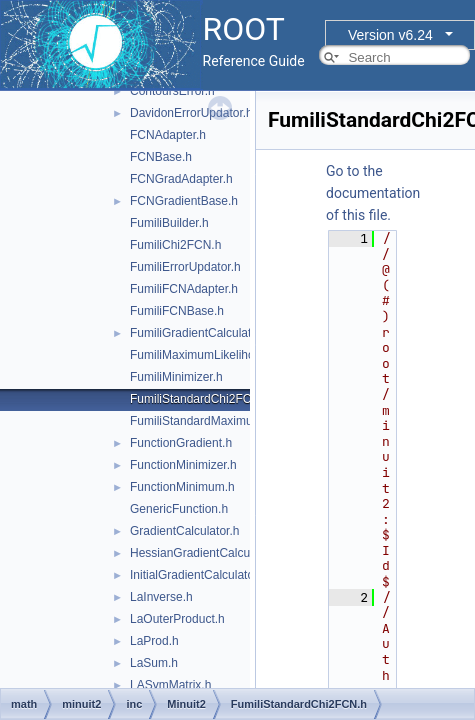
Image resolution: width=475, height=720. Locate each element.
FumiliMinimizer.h (176, 377)
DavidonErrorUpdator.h (191, 113)
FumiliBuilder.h (169, 223)
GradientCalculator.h (184, 531)
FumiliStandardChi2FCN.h (200, 399)
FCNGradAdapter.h (181, 179)
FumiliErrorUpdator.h (185, 267)
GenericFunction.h (179, 509)
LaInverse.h (161, 597)
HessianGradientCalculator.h (206, 553)
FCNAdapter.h (168, 135)
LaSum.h (154, 663)
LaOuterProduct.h (177, 619)
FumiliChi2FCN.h (175, 245)
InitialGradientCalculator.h (198, 575)
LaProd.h (154, 641)
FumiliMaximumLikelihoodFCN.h (216, 355)
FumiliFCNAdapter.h (184, 289)
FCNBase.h (161, 157)
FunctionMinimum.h (182, 487)
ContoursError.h (172, 91)
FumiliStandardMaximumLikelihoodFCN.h (240, 421)
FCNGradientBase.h (184, 201)
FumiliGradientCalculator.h (200, 333)
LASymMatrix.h (170, 685)
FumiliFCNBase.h (177, 311)
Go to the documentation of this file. (373, 193)
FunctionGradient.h (181, 443)
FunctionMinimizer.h (183, 465)
